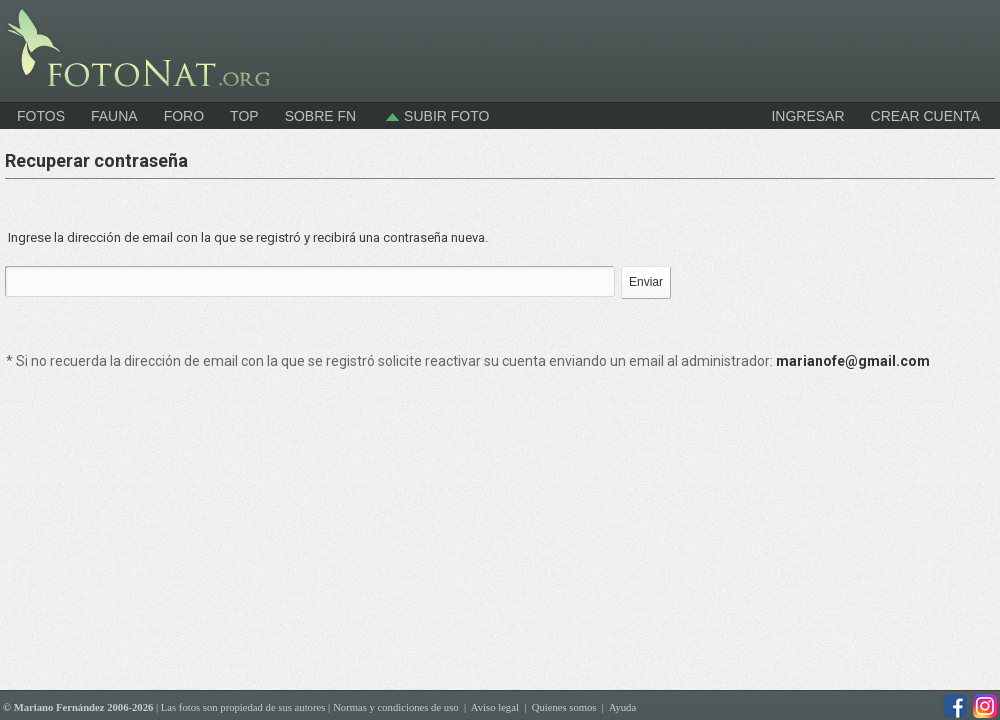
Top (244, 116)
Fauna (114, 116)
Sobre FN (321, 116)
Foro (184, 116)
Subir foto (435, 116)
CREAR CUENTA (925, 116)
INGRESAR (807, 116)
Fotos (41, 116)
